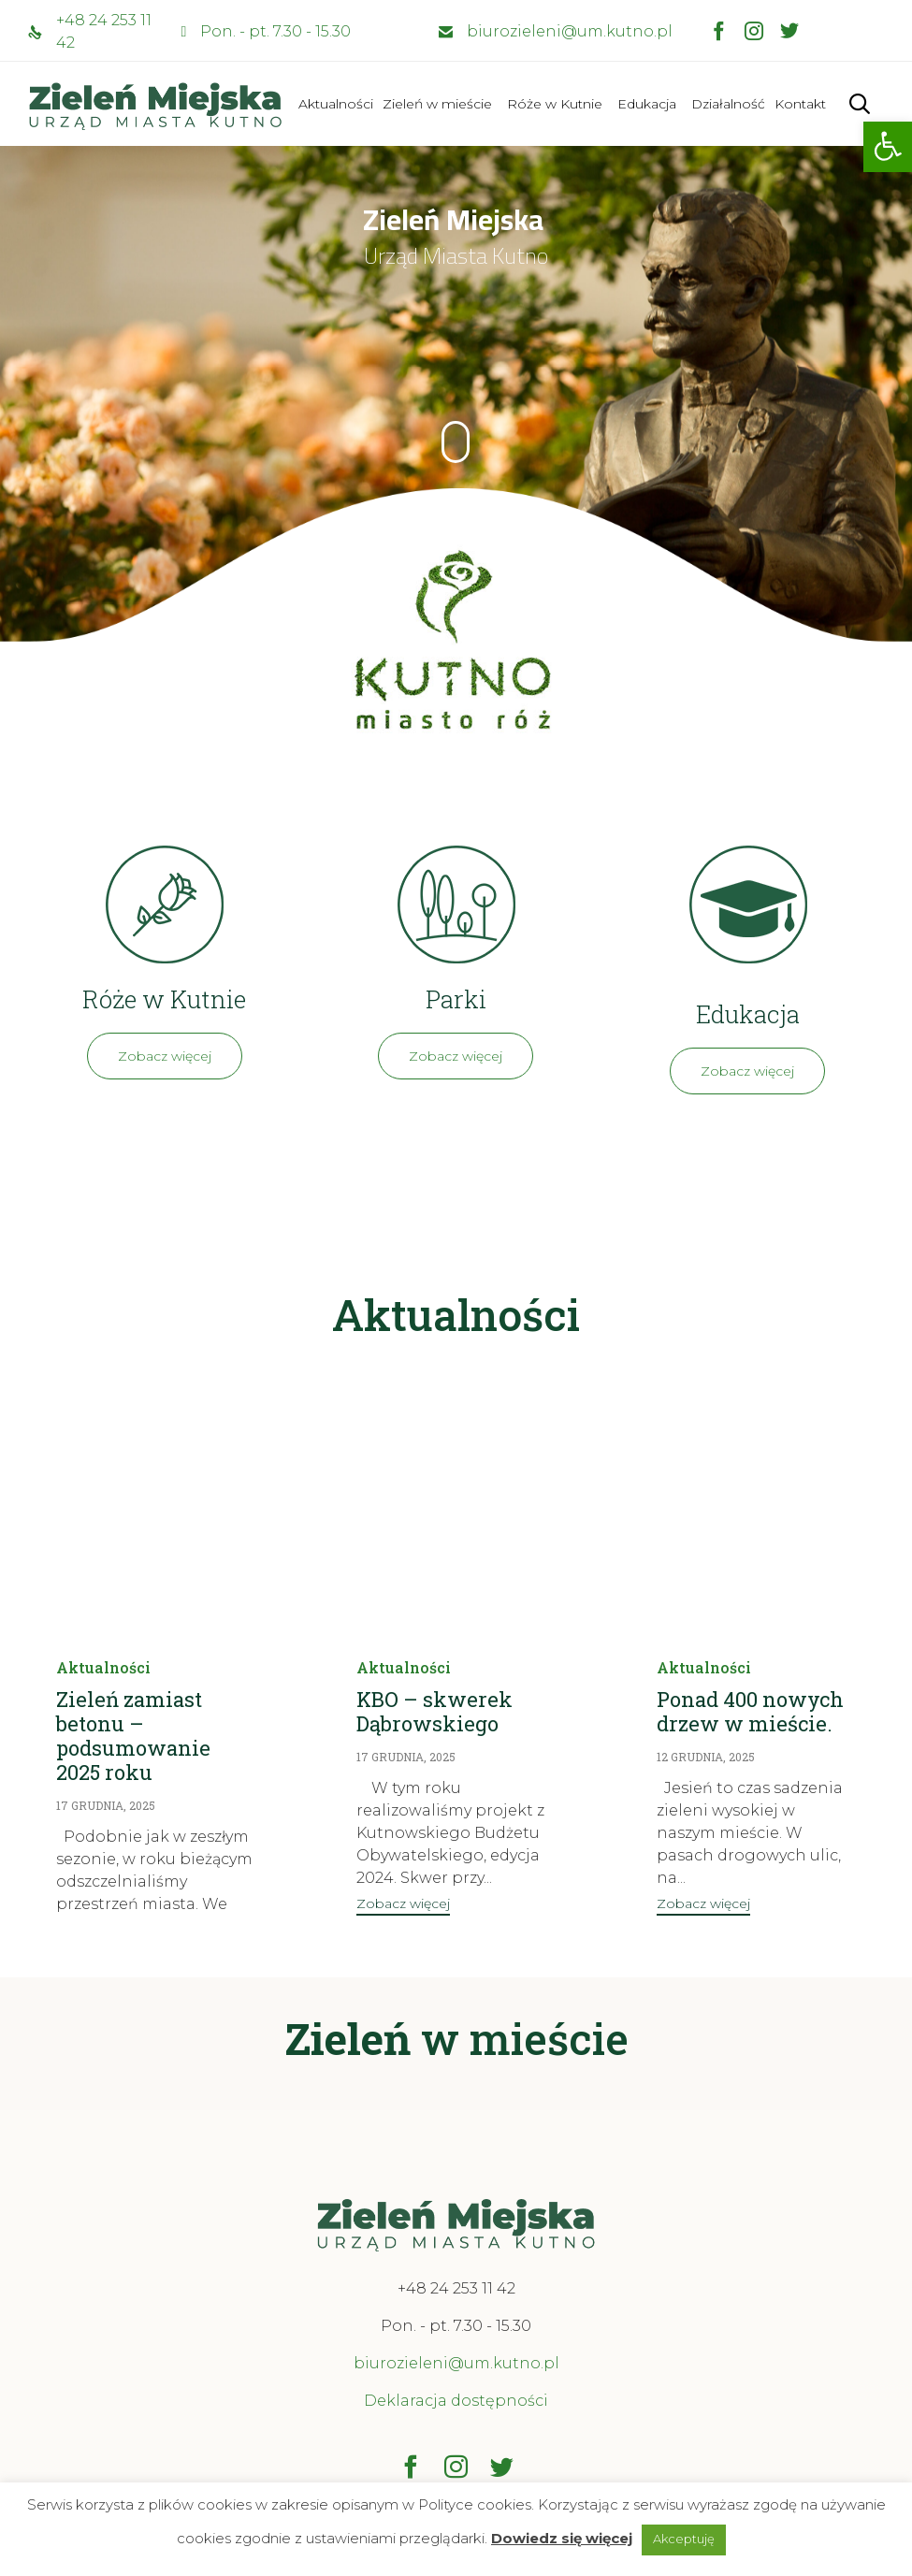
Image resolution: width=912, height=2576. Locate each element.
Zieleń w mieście (437, 103)
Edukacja (646, 103)
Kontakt (800, 103)
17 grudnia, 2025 (105, 1805)
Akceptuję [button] (684, 2538)
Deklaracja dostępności (456, 2401)
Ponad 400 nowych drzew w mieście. (750, 1711)
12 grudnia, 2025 (706, 1756)
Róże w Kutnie (554, 103)
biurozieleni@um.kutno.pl (570, 31)
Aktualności (335, 103)
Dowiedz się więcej (561, 2538)
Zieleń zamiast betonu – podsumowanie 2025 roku (133, 1736)
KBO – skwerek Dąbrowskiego (434, 1711)
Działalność (728, 103)
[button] (887, 147)
